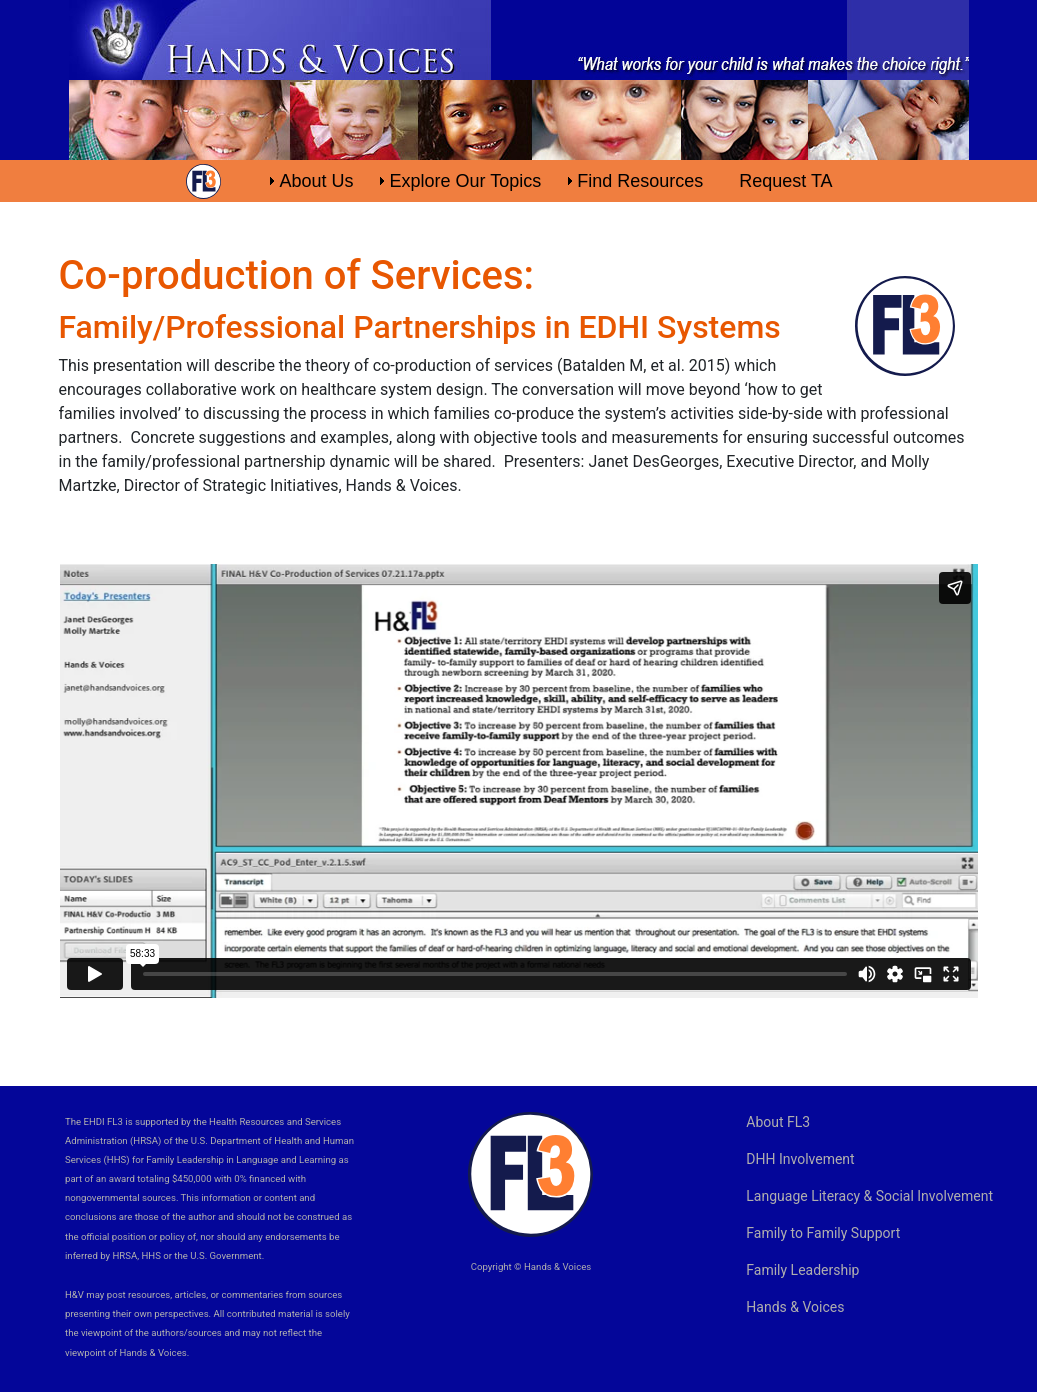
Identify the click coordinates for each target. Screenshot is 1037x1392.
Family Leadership (802, 1270)
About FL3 (778, 1122)
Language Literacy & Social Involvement (869, 1196)
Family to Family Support (823, 1233)
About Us (316, 181)
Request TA (785, 181)
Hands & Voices (795, 1307)
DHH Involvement (800, 1159)
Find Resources (640, 181)
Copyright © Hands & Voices (531, 1266)
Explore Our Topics (465, 181)
